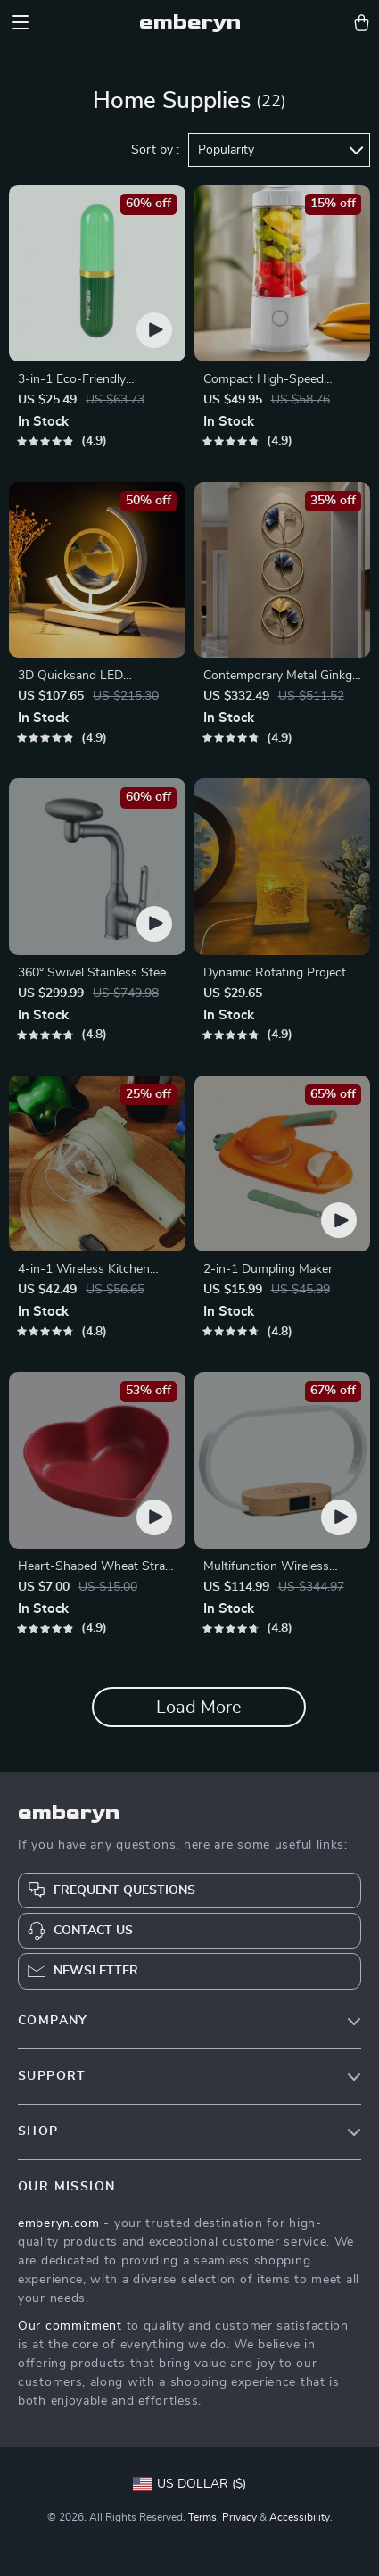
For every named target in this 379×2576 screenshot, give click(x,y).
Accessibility (299, 2517)
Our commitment (70, 2326)
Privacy (239, 2517)
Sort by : (155, 150)
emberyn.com (59, 2223)
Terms (202, 2517)
